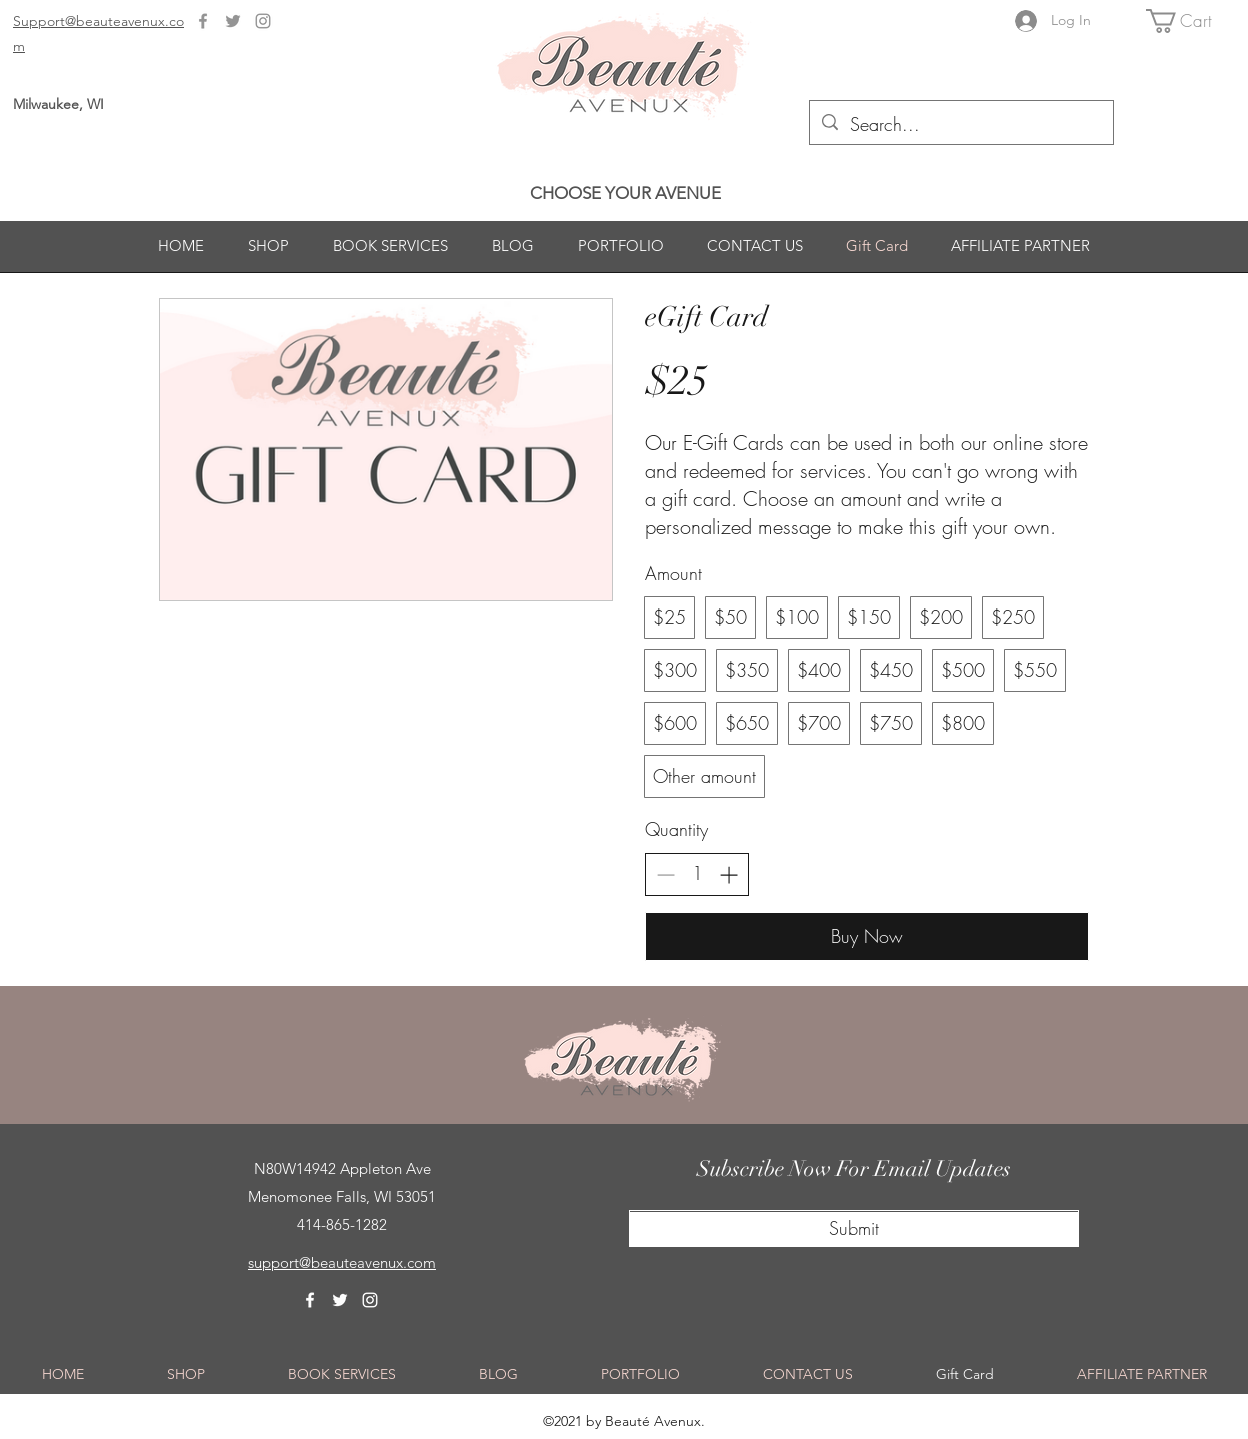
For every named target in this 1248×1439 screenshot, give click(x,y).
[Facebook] (203, 21)
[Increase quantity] (728, 874)
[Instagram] (263, 21)
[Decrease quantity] (665, 874)
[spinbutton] (697, 873)
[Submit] (854, 1229)
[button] (1192, 21)
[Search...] (960, 125)
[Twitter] (233, 21)
